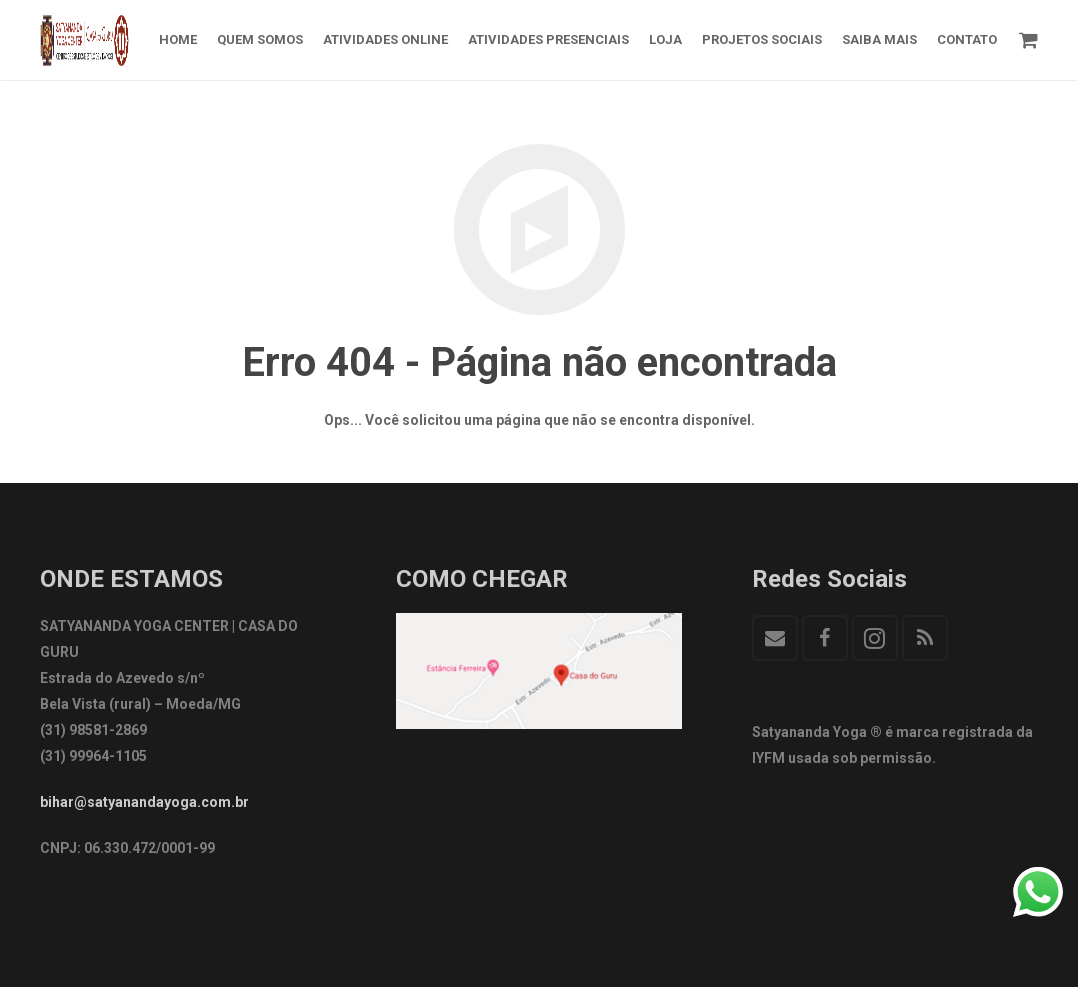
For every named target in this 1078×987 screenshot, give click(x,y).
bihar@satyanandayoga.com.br (144, 802)
